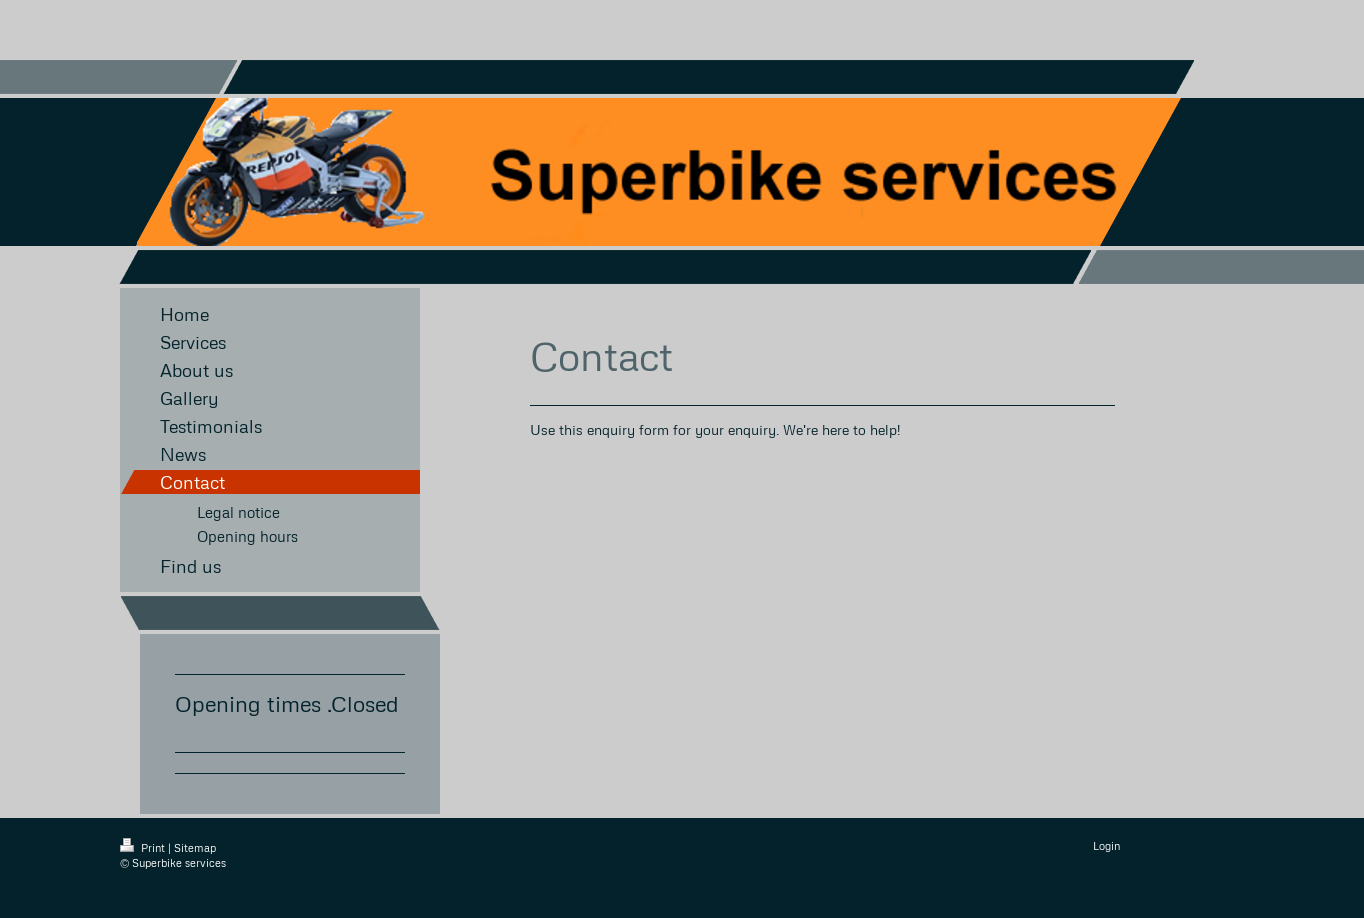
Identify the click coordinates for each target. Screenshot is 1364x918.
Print (144, 847)
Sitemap (195, 847)
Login (1106, 845)
